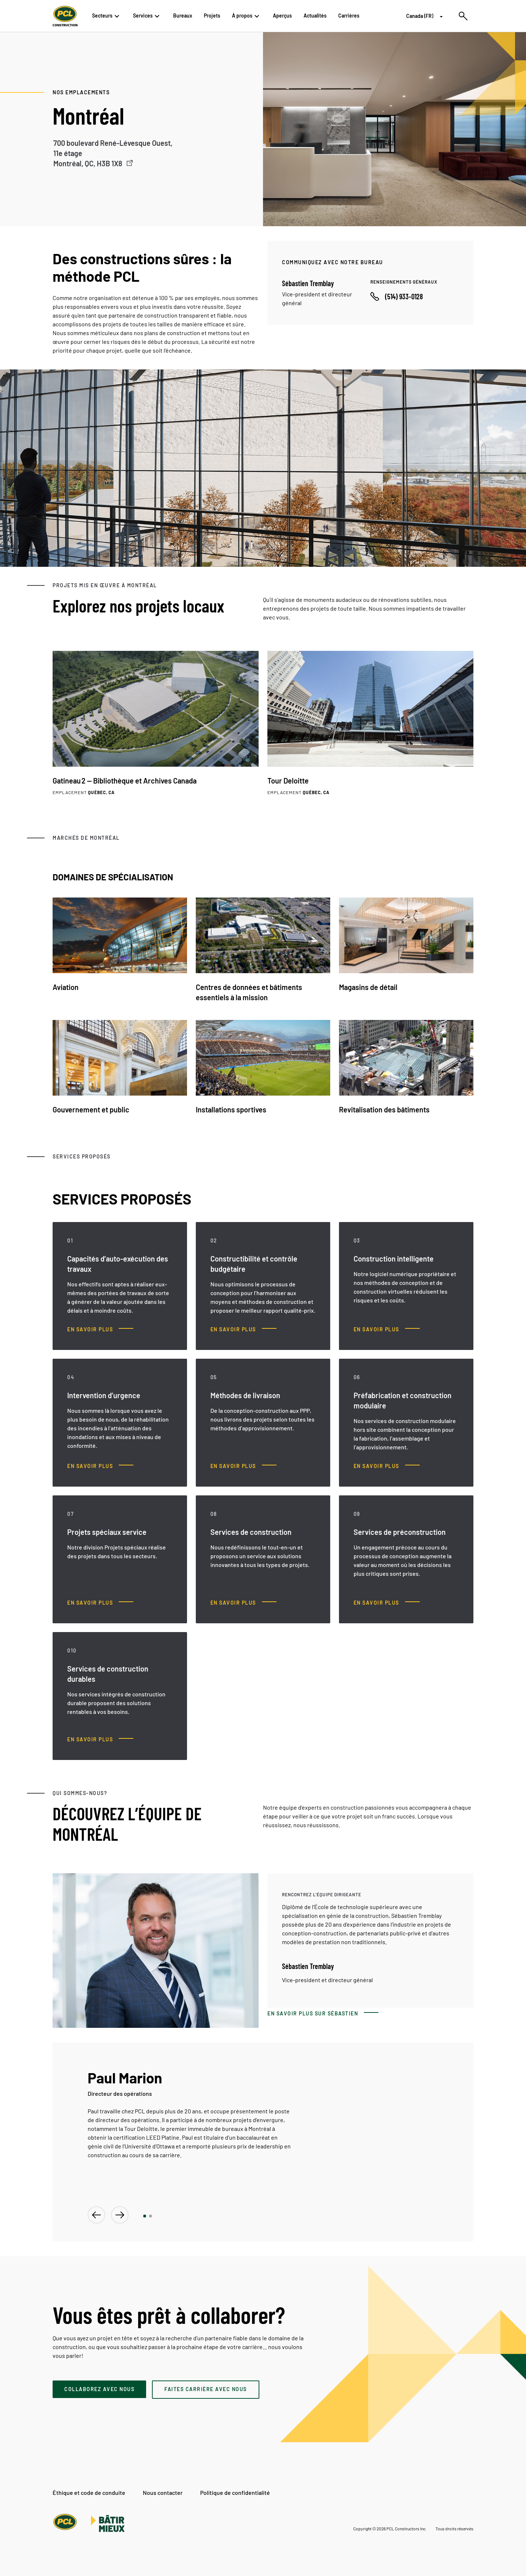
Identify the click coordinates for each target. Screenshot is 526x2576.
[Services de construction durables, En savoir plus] (100, 1740)
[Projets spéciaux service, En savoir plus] (100, 1603)
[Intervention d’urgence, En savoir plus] (100, 1466)
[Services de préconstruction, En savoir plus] (387, 1603)
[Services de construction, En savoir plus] (243, 1603)
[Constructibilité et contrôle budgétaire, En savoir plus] (243, 1329)
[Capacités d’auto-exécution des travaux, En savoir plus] (100, 1329)
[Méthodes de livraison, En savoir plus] (243, 1466)
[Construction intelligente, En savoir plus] (387, 1329)
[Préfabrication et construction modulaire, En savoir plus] (387, 1466)
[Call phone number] (396, 296)
